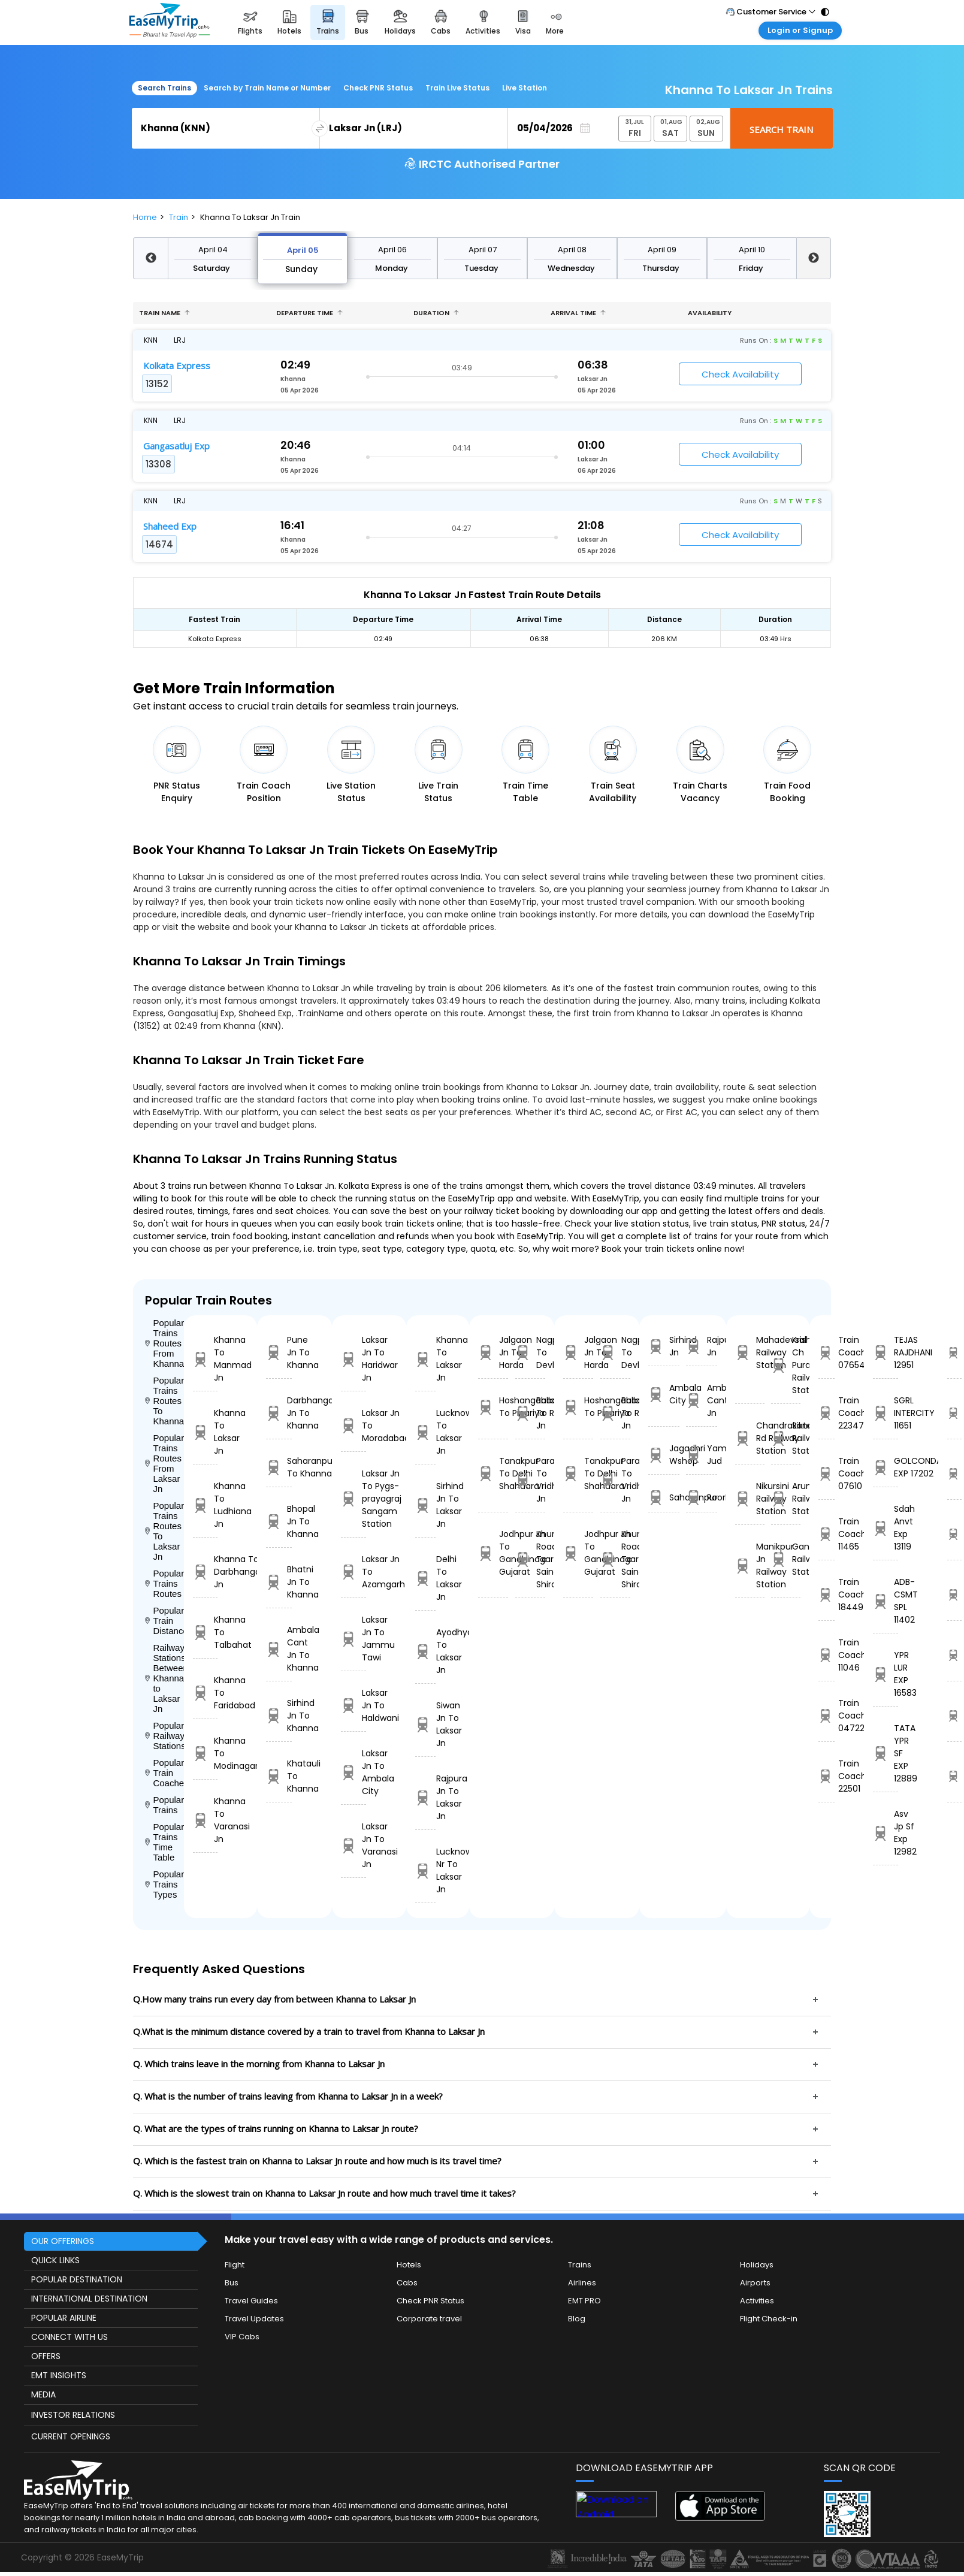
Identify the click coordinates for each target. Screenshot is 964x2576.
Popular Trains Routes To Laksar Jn (164, 1531)
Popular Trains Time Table (164, 1842)
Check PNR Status (378, 88)
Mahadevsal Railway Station (749, 1352)
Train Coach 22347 (826, 1413)
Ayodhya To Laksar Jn (425, 1651)
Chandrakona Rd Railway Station (749, 1438)
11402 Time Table (954, 1594)
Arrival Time (578, 313)
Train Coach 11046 (826, 1655)
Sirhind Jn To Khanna (279, 1715)
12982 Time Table (954, 1776)
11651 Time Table (954, 1413)
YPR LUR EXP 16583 (885, 1674)
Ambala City (663, 1394)
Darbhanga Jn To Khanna (279, 1413)
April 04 (213, 249)
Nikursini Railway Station (749, 1498)
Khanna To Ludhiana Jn (205, 1505)
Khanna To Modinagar (205, 1753)
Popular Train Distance (164, 1620)
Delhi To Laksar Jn (425, 1578)
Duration (436, 313)
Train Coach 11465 (826, 1534)
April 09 (662, 249)
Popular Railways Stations (164, 1735)
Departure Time (309, 313)
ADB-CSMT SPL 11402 (885, 1601)
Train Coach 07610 (826, 1473)
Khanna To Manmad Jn (205, 1359)
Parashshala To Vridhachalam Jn (530, 1480)
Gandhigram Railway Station (785, 1559)
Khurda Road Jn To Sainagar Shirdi (530, 1559)
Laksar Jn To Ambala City (353, 1772)
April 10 (752, 249)
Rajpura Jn (701, 1346)
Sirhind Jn (663, 1346)
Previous (150, 258)
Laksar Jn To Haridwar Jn (353, 1359)
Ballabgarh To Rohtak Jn (530, 1413)
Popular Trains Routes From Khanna (164, 1343)
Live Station (524, 88)
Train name (164, 313)
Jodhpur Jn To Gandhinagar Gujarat (493, 1553)
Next (813, 258)
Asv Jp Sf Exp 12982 (885, 1833)
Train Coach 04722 (826, 1715)
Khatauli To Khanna (279, 1776)
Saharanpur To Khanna (279, 1467)
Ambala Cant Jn (701, 1400)
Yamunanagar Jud (701, 1454)
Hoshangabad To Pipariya (493, 1406)
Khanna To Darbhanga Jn (205, 1571)
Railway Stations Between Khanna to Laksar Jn (164, 1678)
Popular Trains (164, 1805)
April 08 (572, 249)
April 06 (392, 249)
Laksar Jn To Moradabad (353, 1425)
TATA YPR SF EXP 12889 (885, 1753)
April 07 (483, 249)
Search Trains (164, 88)
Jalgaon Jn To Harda (493, 1352)
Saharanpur (663, 1497)
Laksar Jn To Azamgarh (353, 1571)
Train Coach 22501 (826, 1776)
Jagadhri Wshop (663, 1454)
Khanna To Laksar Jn (205, 1432)
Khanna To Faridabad (205, 1692)
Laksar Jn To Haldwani (353, 1705)
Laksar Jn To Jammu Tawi (353, 1638)
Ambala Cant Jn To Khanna (279, 1649)
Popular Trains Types (164, 1884)
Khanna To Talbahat (205, 1632)
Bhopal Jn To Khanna (279, 1521)
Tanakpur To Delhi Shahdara (493, 1473)
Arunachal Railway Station (785, 1498)
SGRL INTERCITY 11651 (885, 1413)
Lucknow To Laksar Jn (425, 1432)
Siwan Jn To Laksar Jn (425, 1724)
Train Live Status (457, 88)
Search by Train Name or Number (267, 88)
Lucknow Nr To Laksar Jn (425, 1870)
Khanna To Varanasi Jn (205, 1820)
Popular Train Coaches (164, 1772)
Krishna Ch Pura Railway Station (785, 1365)
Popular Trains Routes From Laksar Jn (164, 1463)
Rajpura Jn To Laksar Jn (425, 1797)
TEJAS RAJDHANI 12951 (885, 1352)
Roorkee (701, 1497)
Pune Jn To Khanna (279, 1352)
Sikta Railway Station (785, 1438)
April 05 (303, 250)
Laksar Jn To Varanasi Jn (353, 1845)
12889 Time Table (954, 1715)
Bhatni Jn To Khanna (279, 1581)
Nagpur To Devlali (530, 1352)
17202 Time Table (954, 1473)
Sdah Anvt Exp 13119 (885, 1528)
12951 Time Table (954, 1352)
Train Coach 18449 (826, 1594)
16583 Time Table (954, 1655)
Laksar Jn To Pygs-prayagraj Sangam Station (353, 1498)
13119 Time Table (954, 1534)
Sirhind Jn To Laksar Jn (425, 1505)
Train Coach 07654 (826, 1352)
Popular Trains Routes (164, 1583)
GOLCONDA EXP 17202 (885, 1467)
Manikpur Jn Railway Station (749, 1565)
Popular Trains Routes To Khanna (164, 1400)
